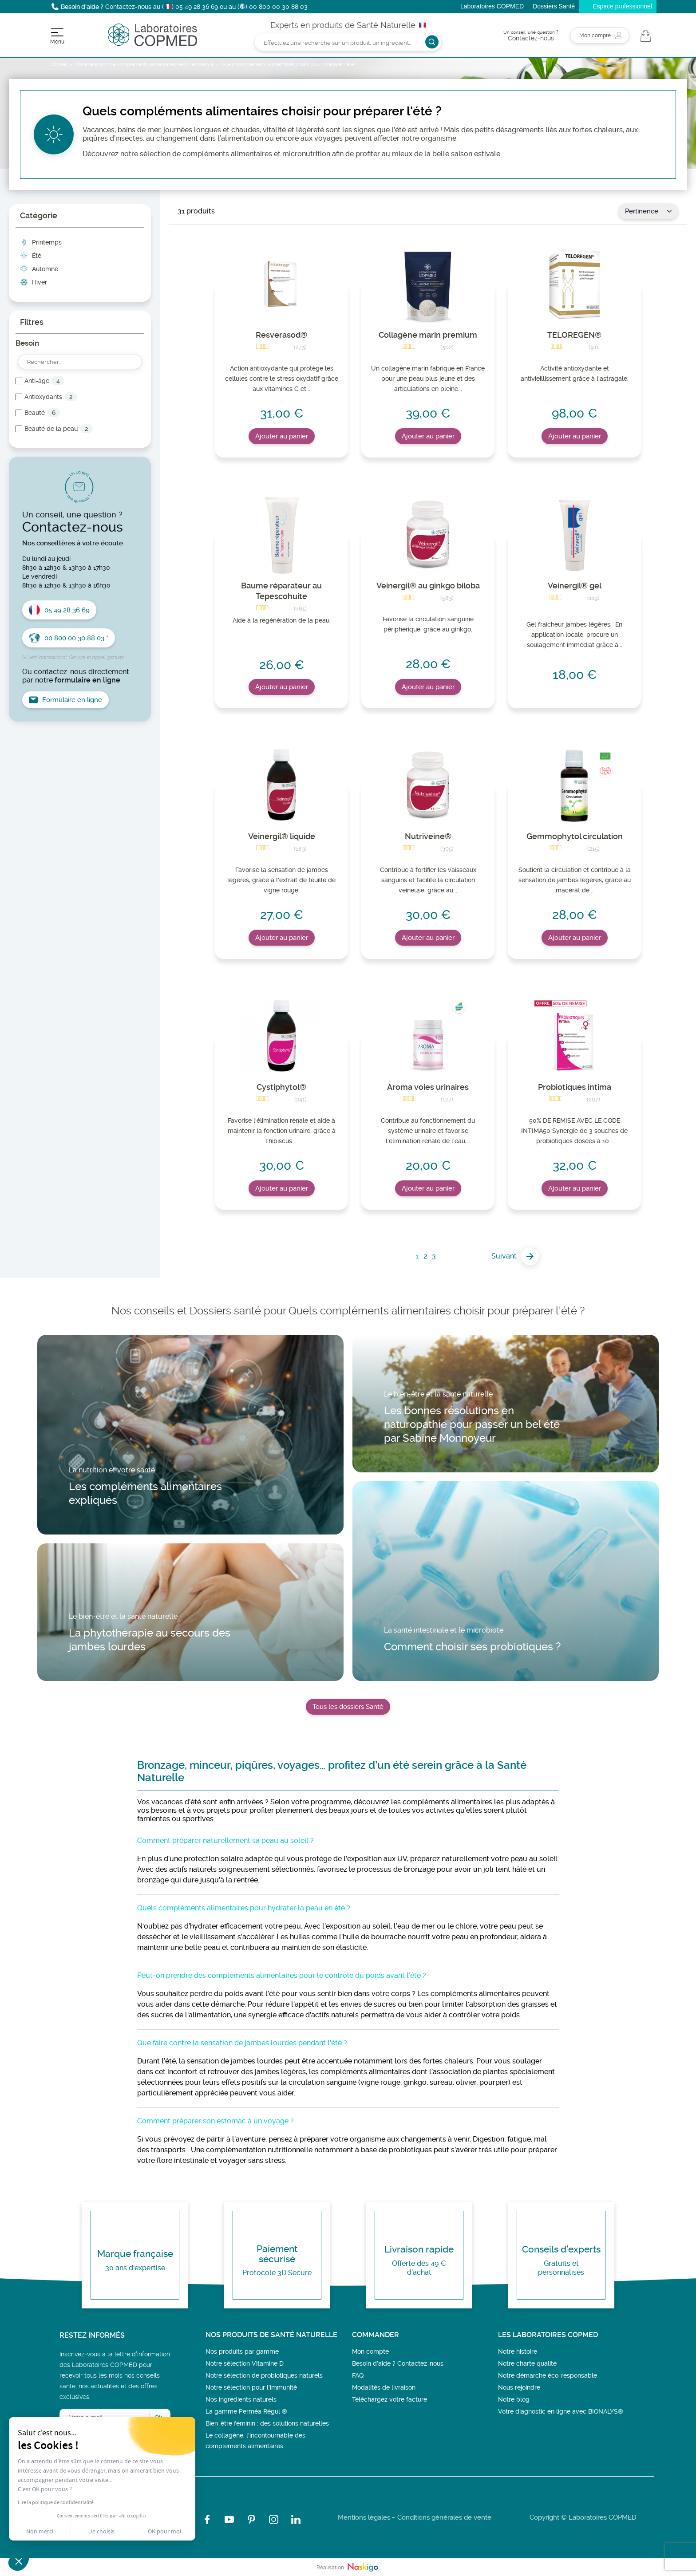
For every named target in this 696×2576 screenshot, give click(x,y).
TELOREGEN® (574, 334)
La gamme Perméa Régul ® (246, 2411)
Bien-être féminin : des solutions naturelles (267, 2423)
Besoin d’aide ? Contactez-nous (397, 2363)
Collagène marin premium (428, 334)
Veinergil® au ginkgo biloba (428, 585)
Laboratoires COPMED (492, 6)
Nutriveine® (428, 836)
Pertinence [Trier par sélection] (648, 211)
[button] (18, 2561)
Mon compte (370, 2351)
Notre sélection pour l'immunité (251, 2387)
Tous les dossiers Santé (348, 1707)
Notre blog (514, 2399)
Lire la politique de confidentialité (56, 2502)
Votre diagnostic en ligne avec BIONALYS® (560, 2411)
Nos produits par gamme (242, 2351)
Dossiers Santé (554, 6)
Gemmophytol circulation (574, 836)
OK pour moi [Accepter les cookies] (164, 2531)
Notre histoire (517, 2351)
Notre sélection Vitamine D (245, 2363)
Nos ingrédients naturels (241, 2399)
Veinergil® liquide (281, 836)
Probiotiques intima (574, 1087)
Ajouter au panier (281, 436)
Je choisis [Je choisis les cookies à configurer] (102, 2531)
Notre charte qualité (527, 2363)
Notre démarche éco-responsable (547, 2375)
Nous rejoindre (519, 2387)
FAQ (358, 2375)
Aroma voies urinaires (428, 1087)
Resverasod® (281, 334)
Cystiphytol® (281, 1087)
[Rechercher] (348, 42)
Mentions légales (364, 2517)
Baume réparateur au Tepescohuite (281, 591)
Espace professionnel (622, 6)
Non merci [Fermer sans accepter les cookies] (39, 2531)
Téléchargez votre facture (389, 2399)
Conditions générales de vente (444, 2517)
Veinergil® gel (574, 585)
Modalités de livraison (383, 2387)
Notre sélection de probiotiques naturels (264, 2375)
